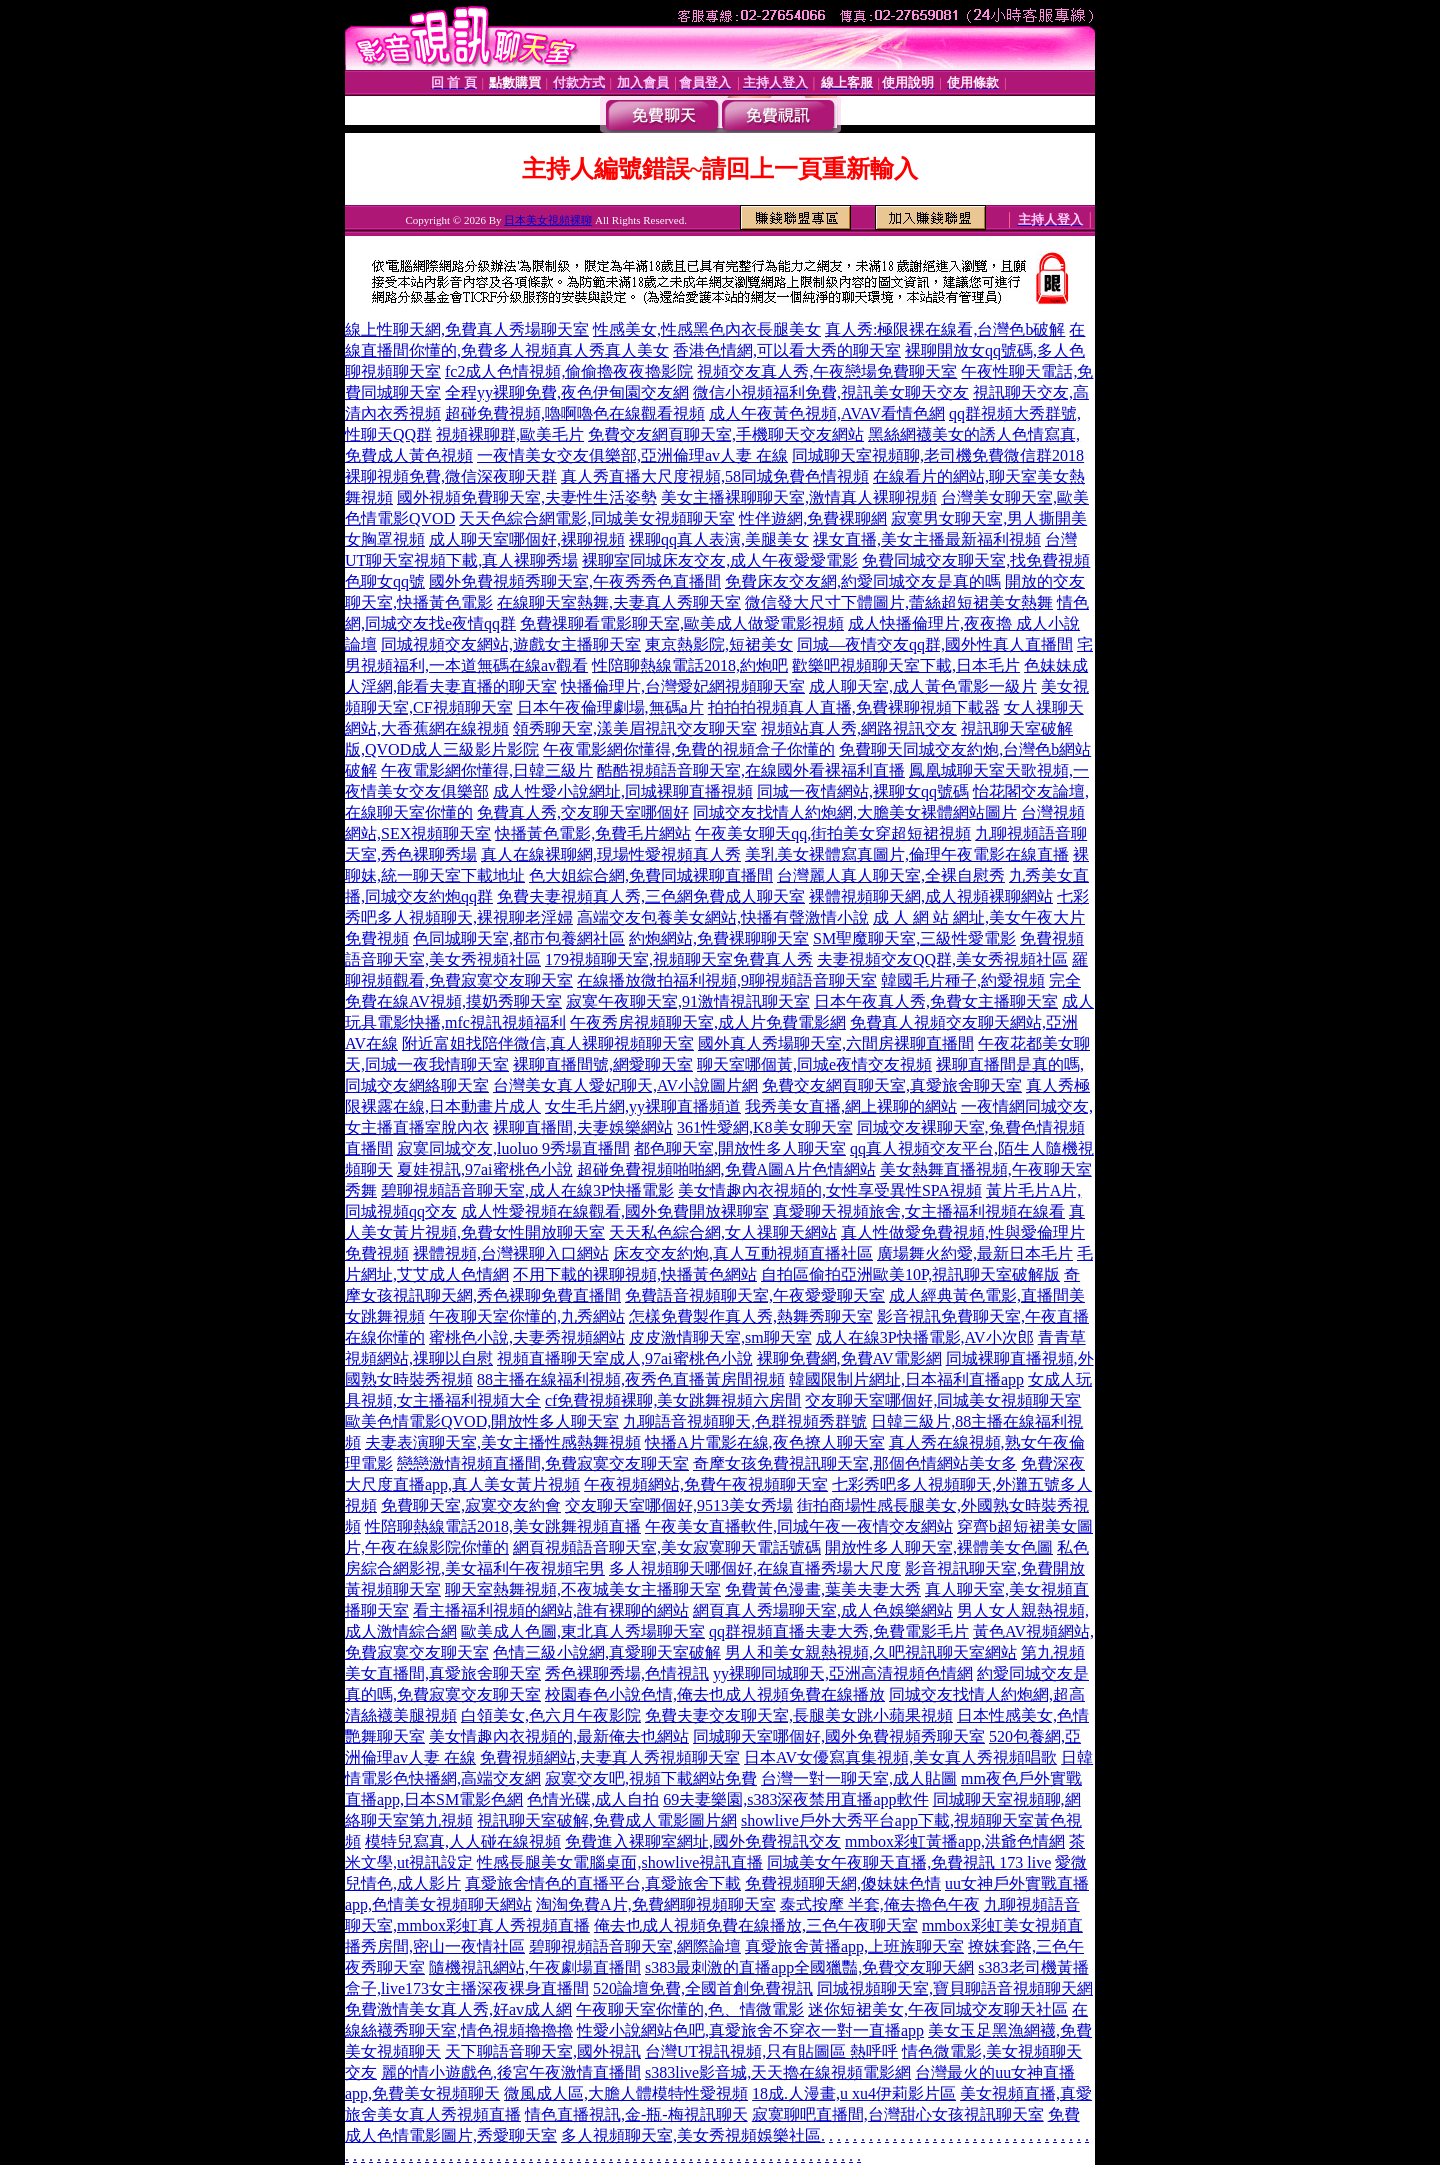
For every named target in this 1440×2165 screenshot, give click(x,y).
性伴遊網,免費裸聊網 (813, 518)
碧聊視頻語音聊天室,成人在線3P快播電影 (527, 1190)
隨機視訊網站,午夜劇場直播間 (535, 1967)
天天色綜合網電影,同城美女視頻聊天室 (597, 518)
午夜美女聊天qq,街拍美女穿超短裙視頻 (833, 833)
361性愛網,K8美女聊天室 (765, 1127)
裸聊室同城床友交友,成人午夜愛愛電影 (720, 560)
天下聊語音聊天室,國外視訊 (543, 2051)
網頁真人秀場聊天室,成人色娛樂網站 (823, 1610)
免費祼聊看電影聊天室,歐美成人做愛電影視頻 (682, 623)
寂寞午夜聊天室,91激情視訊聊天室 (688, 1001)
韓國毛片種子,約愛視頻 (963, 980)
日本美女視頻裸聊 (548, 220)
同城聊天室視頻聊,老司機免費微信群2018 (938, 455)
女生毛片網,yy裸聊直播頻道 (643, 1106)
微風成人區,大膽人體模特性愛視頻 (626, 2093)
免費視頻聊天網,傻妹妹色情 (843, 1883)
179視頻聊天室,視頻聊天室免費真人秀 (679, 959)
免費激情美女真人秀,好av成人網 (458, 2009)
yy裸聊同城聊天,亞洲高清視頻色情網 (843, 1673)
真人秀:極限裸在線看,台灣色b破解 (945, 329)
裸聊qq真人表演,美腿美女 (719, 539)
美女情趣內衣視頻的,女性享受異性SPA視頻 (830, 1190)
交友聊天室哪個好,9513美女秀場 (679, 1505)
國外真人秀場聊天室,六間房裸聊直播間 (836, 1043)
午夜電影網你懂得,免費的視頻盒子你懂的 (689, 749)
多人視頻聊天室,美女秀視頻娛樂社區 (691, 2135)
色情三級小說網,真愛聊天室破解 (607, 1652)
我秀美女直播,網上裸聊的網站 (851, 1106)
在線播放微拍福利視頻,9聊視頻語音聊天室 (727, 980)
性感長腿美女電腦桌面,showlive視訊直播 (620, 1862)
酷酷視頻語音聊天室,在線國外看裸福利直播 (751, 770)
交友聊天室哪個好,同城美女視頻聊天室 (943, 1400)
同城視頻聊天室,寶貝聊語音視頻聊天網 (955, 1988)
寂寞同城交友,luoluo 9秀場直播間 (513, 1148)
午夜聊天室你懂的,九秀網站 (527, 1316)
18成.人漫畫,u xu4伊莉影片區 (854, 2093)
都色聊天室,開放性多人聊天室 (740, 1148)
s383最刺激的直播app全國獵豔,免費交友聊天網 (809, 1967)
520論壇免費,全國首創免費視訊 (703, 1988)
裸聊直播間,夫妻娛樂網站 (583, 1127)
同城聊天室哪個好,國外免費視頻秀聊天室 (839, 1736)
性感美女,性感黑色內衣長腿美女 (707, 329)
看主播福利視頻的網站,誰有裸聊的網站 (551, 1610)
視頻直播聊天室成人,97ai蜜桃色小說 (625, 1358)
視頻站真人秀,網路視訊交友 (859, 728)
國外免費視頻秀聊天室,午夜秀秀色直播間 (575, 581)
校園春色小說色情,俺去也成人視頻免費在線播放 (715, 1694)
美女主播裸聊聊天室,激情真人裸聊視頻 (799, 497)
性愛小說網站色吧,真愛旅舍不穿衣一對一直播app (750, 2030)
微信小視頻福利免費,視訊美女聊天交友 (831, 392)
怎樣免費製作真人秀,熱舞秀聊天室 (751, 1316)
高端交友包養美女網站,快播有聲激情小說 (723, 917)
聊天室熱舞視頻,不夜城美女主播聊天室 (583, 1589)
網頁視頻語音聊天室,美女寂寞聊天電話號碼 (667, 1547)
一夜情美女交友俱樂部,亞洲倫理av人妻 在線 (632, 455)
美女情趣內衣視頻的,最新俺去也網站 (559, 1736)
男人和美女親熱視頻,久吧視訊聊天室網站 (871, 1652)
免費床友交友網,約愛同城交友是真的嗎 (863, 581)
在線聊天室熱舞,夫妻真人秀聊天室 (619, 602)
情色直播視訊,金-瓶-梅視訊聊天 (636, 2114)
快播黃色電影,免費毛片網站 (593, 833)
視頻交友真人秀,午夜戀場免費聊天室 (827, 371)
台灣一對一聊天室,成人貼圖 (859, 1778)
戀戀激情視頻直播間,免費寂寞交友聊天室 (543, 1463)
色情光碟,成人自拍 (593, 1799)
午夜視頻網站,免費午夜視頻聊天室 (706, 1484)
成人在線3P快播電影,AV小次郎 (925, 1337)
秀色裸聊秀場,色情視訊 (627, 1673)
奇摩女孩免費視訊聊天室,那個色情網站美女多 (855, 1463)
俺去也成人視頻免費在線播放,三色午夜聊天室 (756, 1925)
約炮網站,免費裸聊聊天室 (719, 938)
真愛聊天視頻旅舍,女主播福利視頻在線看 (919, 1211)
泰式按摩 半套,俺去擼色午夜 (880, 1904)
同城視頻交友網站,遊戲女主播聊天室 (511, 644)
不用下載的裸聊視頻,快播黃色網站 (635, 1274)
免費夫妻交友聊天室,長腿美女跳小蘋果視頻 (799, 1715)
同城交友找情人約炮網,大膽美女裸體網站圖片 (855, 812)
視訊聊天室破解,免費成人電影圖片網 (607, 1820)
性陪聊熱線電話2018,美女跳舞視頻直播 (503, 1526)
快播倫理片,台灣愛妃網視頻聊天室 (683, 686)
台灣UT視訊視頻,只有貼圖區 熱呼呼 (771, 2051)
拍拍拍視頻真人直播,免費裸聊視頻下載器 (854, 707)
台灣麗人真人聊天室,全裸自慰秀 (891, 875)
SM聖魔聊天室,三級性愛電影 (914, 938)
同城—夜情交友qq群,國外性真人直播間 (935, 644)
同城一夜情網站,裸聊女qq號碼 (863, 791)
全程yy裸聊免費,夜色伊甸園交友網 (567, 392)
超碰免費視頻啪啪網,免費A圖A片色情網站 (726, 1169)
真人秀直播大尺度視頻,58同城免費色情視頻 (715, 476)
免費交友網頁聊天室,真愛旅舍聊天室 (892, 1085)
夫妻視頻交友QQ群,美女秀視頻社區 (942, 959)
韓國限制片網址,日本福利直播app (906, 1379)
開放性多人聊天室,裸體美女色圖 (939, 1547)
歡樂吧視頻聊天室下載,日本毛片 (906, 665)
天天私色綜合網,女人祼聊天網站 (723, 1232)
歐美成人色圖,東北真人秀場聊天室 (583, 1631)
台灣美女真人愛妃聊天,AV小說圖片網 (625, 1085)
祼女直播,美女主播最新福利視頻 (927, 539)
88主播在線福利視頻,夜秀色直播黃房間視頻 (631, 1379)
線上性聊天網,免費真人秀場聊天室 (467, 329)
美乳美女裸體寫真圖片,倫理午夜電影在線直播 (907, 854)
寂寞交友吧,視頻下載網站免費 (651, 1778)
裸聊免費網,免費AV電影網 (849, 1358)
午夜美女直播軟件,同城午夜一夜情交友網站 (799, 1526)
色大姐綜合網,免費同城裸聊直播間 (651, 875)
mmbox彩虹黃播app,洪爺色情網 (955, 1841)
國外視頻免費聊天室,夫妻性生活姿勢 (527, 497)
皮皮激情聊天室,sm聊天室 (720, 1337)
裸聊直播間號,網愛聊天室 (603, 1064)
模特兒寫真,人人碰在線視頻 (463, 1841)
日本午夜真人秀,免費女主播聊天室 (936, 1001)
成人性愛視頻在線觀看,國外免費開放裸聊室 (615, 1211)
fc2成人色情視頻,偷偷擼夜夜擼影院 (569, 371)
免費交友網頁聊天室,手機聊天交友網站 (726, 434)
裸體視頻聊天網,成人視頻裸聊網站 (931, 896)
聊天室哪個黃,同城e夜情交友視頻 (814, 1064)
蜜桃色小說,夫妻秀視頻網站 (527, 1337)
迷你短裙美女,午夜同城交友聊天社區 (938, 2009)
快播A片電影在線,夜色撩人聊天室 (765, 1442)
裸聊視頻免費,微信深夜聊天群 (451, 476)
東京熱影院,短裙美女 (719, 644)
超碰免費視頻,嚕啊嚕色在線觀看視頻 (575, 413)
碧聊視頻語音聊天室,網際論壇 (635, 1946)
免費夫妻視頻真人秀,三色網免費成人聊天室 (651, 896)
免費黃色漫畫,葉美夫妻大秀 (823, 1589)
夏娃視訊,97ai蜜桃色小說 (485, 1169)
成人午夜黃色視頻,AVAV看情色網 (827, 413)
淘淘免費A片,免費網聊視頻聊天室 (656, 1904)
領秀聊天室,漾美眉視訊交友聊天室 (635, 728)
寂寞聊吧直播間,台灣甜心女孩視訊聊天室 (898, 2114)
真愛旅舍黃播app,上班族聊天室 (854, 1946)
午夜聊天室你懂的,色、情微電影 (690, 2009)
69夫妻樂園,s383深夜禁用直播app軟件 (795, 1799)
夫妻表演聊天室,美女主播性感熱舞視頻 (503, 1442)
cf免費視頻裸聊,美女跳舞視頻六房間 (673, 1400)
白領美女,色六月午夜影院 (551, 1715)
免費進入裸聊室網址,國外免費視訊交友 (703, 1841)
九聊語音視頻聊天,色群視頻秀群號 (745, 1421)
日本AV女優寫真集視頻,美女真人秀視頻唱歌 (900, 1757)
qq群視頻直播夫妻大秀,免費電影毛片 (839, 1631)
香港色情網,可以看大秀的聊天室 (787, 350)
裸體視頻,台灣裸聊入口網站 (511, 1253)
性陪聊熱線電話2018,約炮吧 (690, 665)
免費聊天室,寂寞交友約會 (471, 1505)
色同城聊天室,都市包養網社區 (519, 938)
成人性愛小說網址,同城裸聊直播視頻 (623, 791)
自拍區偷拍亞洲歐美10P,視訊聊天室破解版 (910, 1274)
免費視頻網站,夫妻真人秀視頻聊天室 (610, 1757)
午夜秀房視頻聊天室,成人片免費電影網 (708, 1022)
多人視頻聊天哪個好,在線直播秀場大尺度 (755, 1568)
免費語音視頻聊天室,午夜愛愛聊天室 (755, 1295)
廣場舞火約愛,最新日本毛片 (975, 1253)
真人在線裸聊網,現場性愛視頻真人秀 (611, 854)
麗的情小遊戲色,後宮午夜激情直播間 (511, 2072)
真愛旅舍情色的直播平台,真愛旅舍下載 (603, 1883)
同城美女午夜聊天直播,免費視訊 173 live (909, 1862)
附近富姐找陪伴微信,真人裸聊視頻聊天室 (548, 1043)
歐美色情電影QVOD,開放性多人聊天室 (482, 1421)
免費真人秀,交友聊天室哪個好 (583, 812)
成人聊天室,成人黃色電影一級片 (923, 686)
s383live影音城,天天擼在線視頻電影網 (778, 2072)
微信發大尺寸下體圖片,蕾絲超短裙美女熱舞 (899, 602)
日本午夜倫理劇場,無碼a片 (610, 707)
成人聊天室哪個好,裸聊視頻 (527, 539)
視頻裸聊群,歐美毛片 (510, 434)
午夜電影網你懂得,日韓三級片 (487, 770)
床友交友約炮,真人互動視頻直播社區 (743, 1253)
